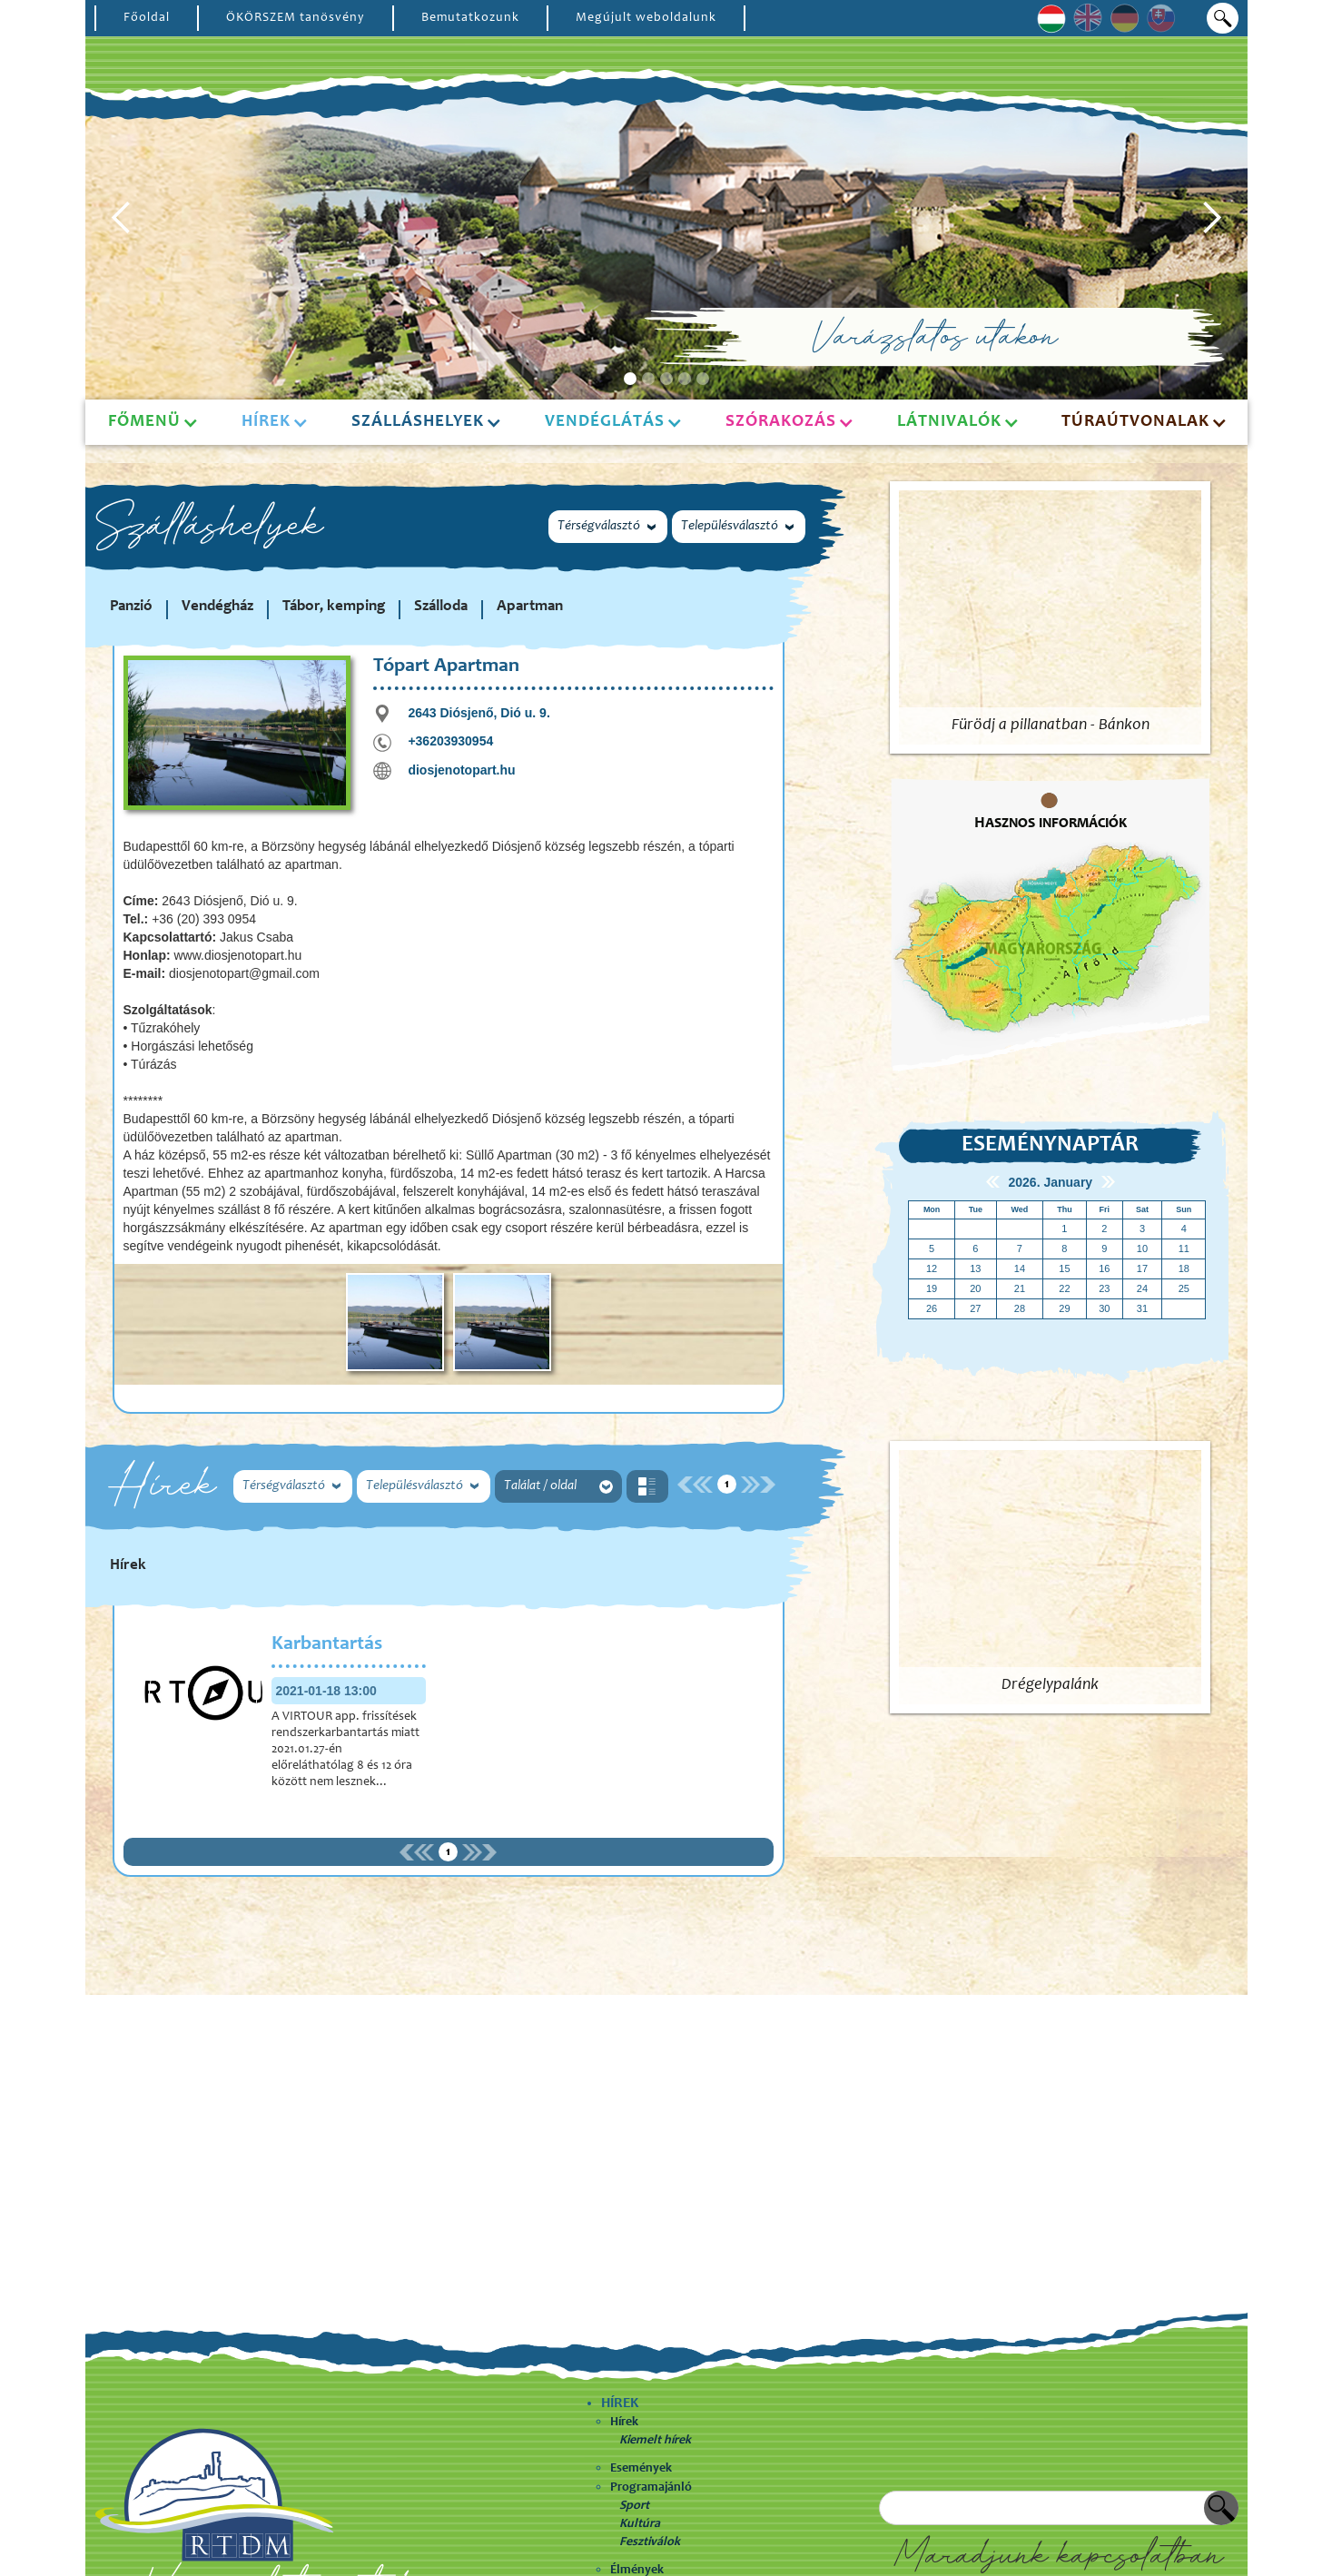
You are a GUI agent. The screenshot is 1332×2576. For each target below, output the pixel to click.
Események (641, 2468)
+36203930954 (450, 741)
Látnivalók (949, 421)
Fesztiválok (649, 2542)
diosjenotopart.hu (461, 770)
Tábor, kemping (333, 607)
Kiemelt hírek (655, 2440)
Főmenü (144, 421)
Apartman (530, 607)
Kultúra (639, 2524)
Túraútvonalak (1135, 421)
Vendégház (217, 607)
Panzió (131, 607)
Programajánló (651, 2488)
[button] (121, 218)
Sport (634, 2506)
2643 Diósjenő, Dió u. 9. (478, 713)
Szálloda (441, 607)
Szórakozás (780, 421)
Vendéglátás (605, 421)
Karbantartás (326, 1644)
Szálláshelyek (417, 421)
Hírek (624, 2422)
